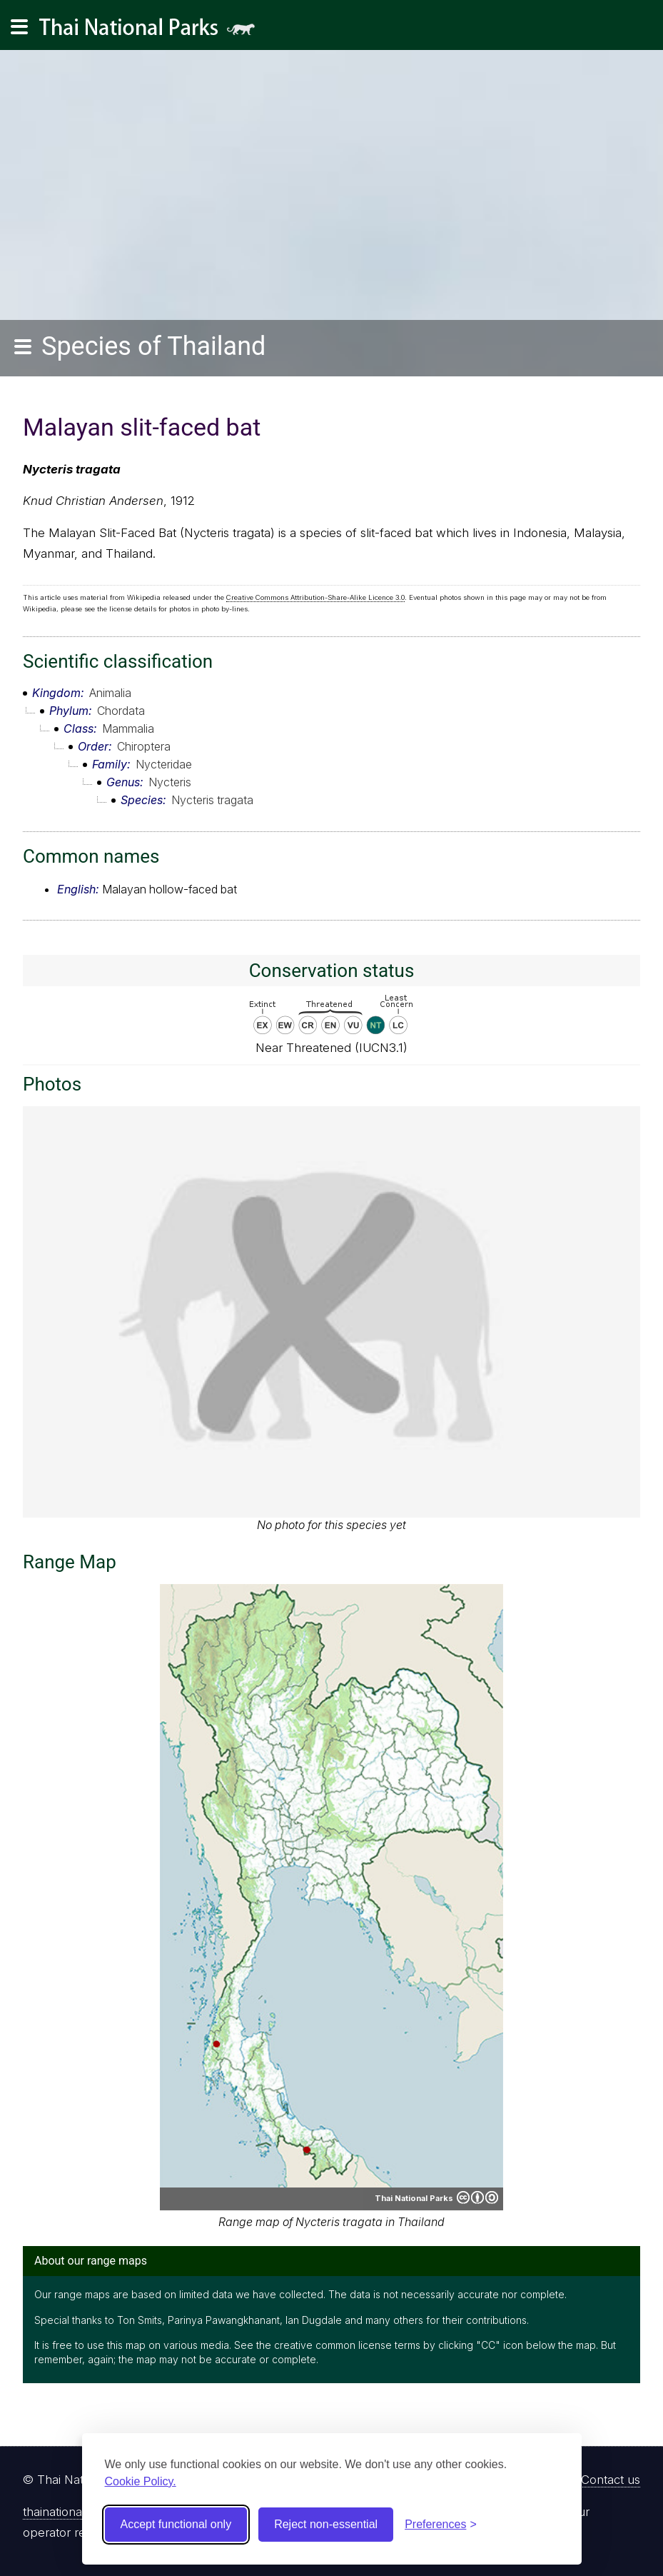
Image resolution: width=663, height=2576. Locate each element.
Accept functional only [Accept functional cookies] (176, 2524)
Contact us (610, 2479)
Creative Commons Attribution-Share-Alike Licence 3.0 (315, 597)
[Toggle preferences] (441, 2524)
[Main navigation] (19, 27)
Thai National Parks (152, 32)
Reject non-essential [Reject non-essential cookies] (326, 2524)
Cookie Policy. (140, 2481)
